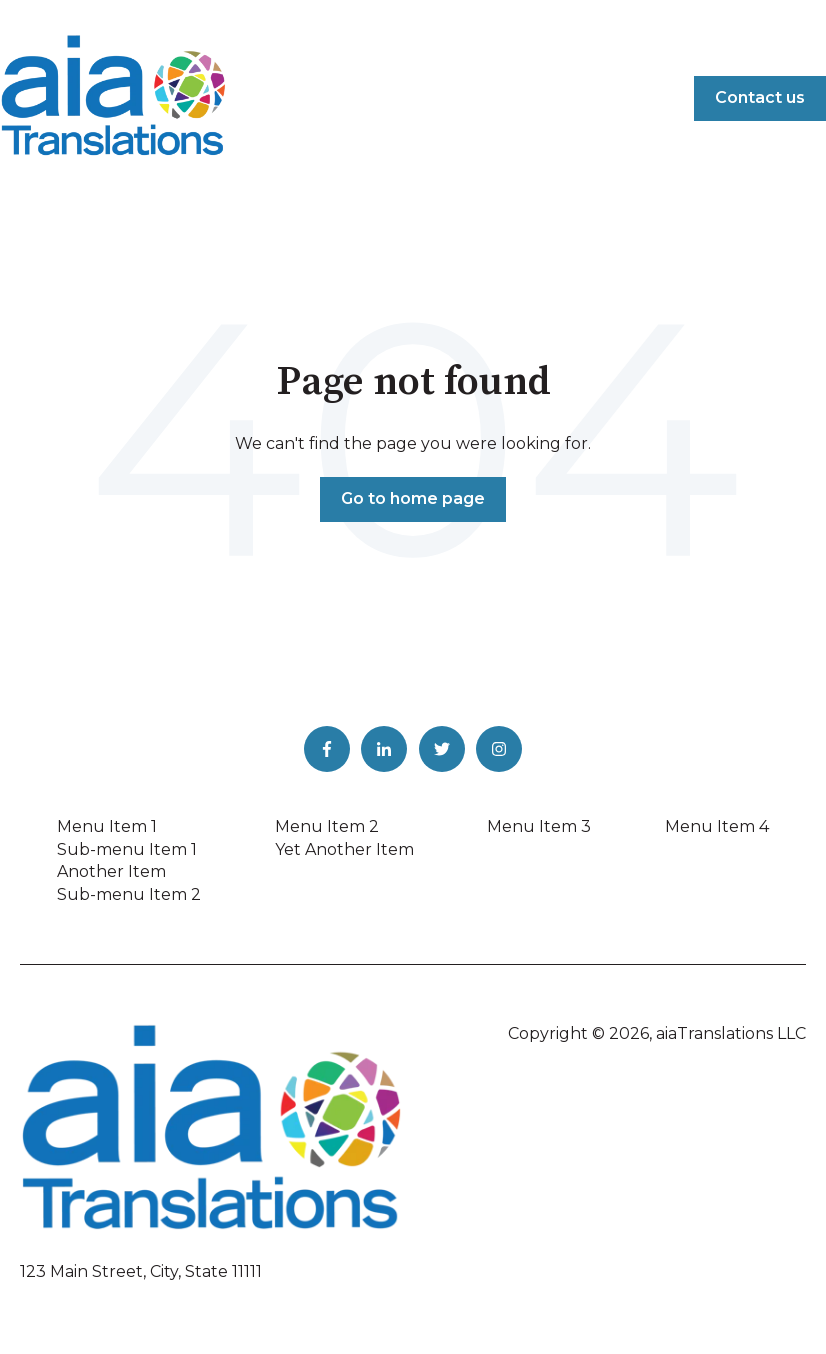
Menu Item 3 (539, 826)
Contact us (760, 97)
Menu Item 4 (717, 826)
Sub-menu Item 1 (127, 849)
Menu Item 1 (107, 826)
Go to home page (413, 498)
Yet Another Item (344, 849)
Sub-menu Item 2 (129, 894)
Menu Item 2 (327, 826)
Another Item (111, 871)
